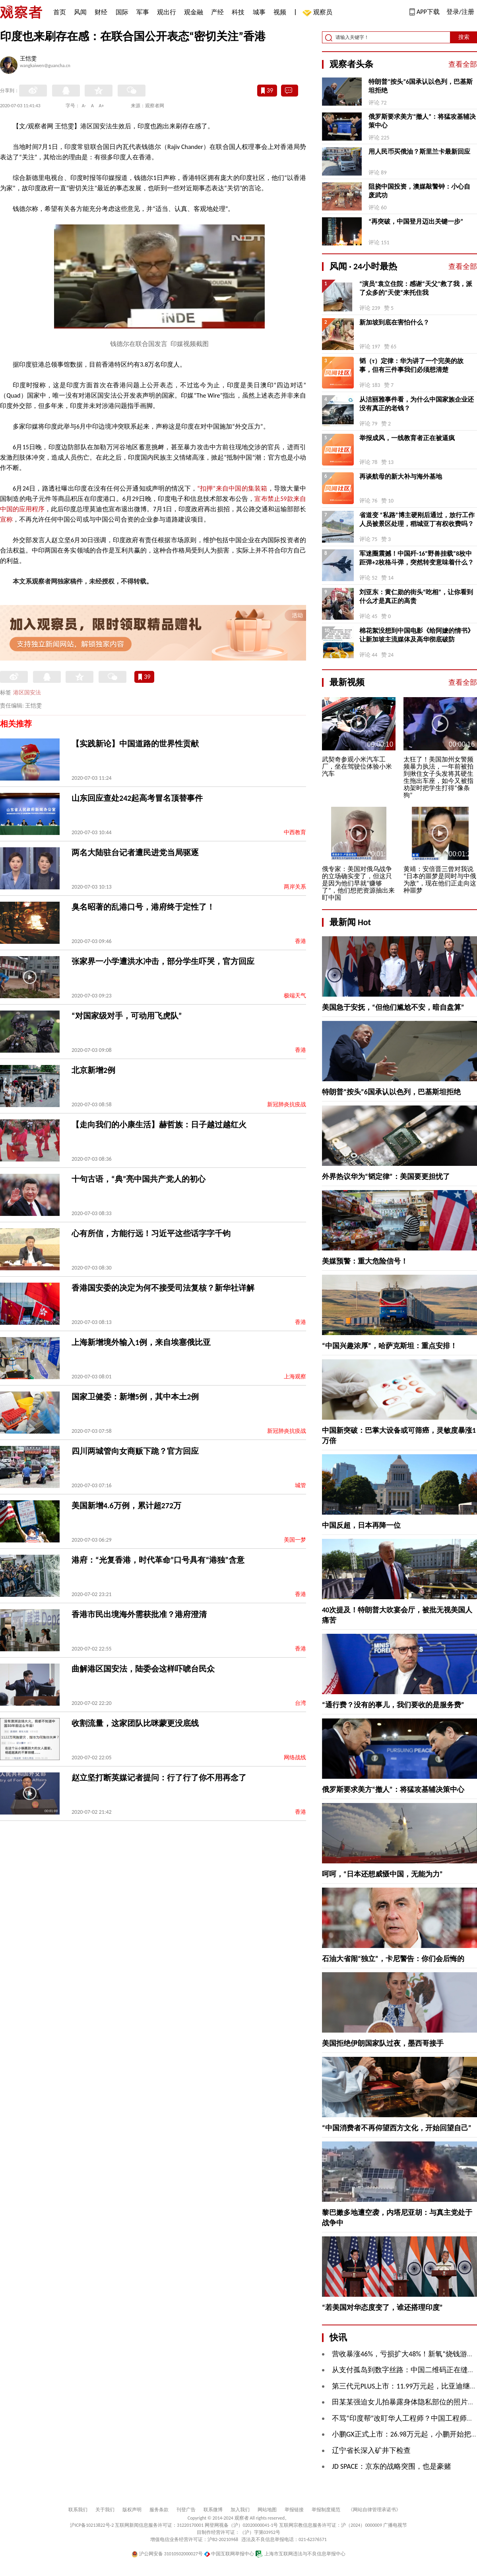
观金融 (193, 12)
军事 (142, 12)
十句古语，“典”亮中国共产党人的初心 (139, 1179)
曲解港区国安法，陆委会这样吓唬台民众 (143, 1669)
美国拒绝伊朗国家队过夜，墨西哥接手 (383, 2043)
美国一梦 (295, 1539)
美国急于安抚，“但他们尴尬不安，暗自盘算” (393, 1007)
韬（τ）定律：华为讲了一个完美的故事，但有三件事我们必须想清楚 (411, 365)
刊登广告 (186, 2509)
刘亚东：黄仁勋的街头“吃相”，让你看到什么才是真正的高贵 (416, 596)
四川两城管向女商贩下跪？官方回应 (135, 1451)
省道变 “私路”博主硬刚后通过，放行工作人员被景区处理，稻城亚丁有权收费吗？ (417, 519)
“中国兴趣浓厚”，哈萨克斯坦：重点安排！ (389, 1345)
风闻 (80, 12)
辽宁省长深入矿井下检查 (371, 2450)
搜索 (463, 37)
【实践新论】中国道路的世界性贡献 (135, 743)
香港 (300, 941)
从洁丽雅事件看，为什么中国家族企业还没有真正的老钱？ (416, 404)
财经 (101, 12)
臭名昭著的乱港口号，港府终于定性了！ (143, 907)
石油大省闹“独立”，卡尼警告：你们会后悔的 (393, 1958)
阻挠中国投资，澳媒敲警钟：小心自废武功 (419, 191)
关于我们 (104, 2509)
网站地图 (267, 2509)
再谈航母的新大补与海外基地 (400, 476)
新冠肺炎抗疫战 (286, 1104)
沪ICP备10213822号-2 (92, 2525)
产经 (217, 12)
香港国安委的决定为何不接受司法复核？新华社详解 (163, 1288)
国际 (122, 12)
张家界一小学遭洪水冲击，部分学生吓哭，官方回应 (163, 961)
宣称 (6, 519)
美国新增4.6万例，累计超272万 (126, 1505)
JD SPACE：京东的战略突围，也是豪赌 (391, 2466)
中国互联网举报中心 (229, 2554)
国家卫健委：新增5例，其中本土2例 (135, 1396)
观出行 (166, 12)
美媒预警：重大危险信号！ (365, 1261)
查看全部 (462, 64)
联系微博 (213, 2509)
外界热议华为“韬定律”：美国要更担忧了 (386, 1176)
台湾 (300, 1703)
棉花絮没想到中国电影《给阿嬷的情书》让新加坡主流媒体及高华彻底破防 (416, 635)
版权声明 (132, 2509)
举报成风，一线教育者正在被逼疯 (407, 438)
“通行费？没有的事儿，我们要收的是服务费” (393, 1705)
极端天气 (295, 995)
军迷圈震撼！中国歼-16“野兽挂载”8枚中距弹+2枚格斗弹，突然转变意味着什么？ (416, 558)
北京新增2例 (93, 1070)
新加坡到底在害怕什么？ (394, 322)
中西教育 (295, 832)
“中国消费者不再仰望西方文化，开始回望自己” (396, 2128)
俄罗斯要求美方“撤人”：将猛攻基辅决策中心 (422, 121)
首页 (59, 12)
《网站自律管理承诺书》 (374, 2509)
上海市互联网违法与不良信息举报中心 (300, 2554)
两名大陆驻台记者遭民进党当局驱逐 (135, 852)
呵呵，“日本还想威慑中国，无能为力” (382, 1874)
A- (84, 105)
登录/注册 (460, 11)
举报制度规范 (326, 2509)
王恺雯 (28, 59)
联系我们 (77, 2509)
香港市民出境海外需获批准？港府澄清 (139, 1614)
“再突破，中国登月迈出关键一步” (415, 221)
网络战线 (295, 1757)
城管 (300, 1485)
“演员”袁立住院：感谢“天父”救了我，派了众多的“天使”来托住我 (415, 288)
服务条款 (159, 2509)
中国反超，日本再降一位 (361, 1525)
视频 (279, 12)
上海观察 (295, 1376)
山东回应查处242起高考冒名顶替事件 (137, 798)
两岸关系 (295, 886)
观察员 (318, 12)
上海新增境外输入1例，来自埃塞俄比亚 (141, 1342)
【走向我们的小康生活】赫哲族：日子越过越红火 (159, 1124)
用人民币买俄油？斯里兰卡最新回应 (419, 151)
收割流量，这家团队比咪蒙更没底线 (135, 1723)
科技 (238, 12)
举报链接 (294, 2509)
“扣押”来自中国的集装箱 (232, 488)
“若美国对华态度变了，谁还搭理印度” (382, 2307)
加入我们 (240, 2509)
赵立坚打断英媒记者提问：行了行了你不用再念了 (159, 1777)
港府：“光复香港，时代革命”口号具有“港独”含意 (158, 1560)
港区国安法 (27, 692)
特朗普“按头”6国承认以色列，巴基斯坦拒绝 (420, 86)
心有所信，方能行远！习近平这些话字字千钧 (151, 1233)
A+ (101, 105)
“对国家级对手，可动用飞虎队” (127, 1015)
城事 (259, 12)
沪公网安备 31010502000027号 (167, 2554)
